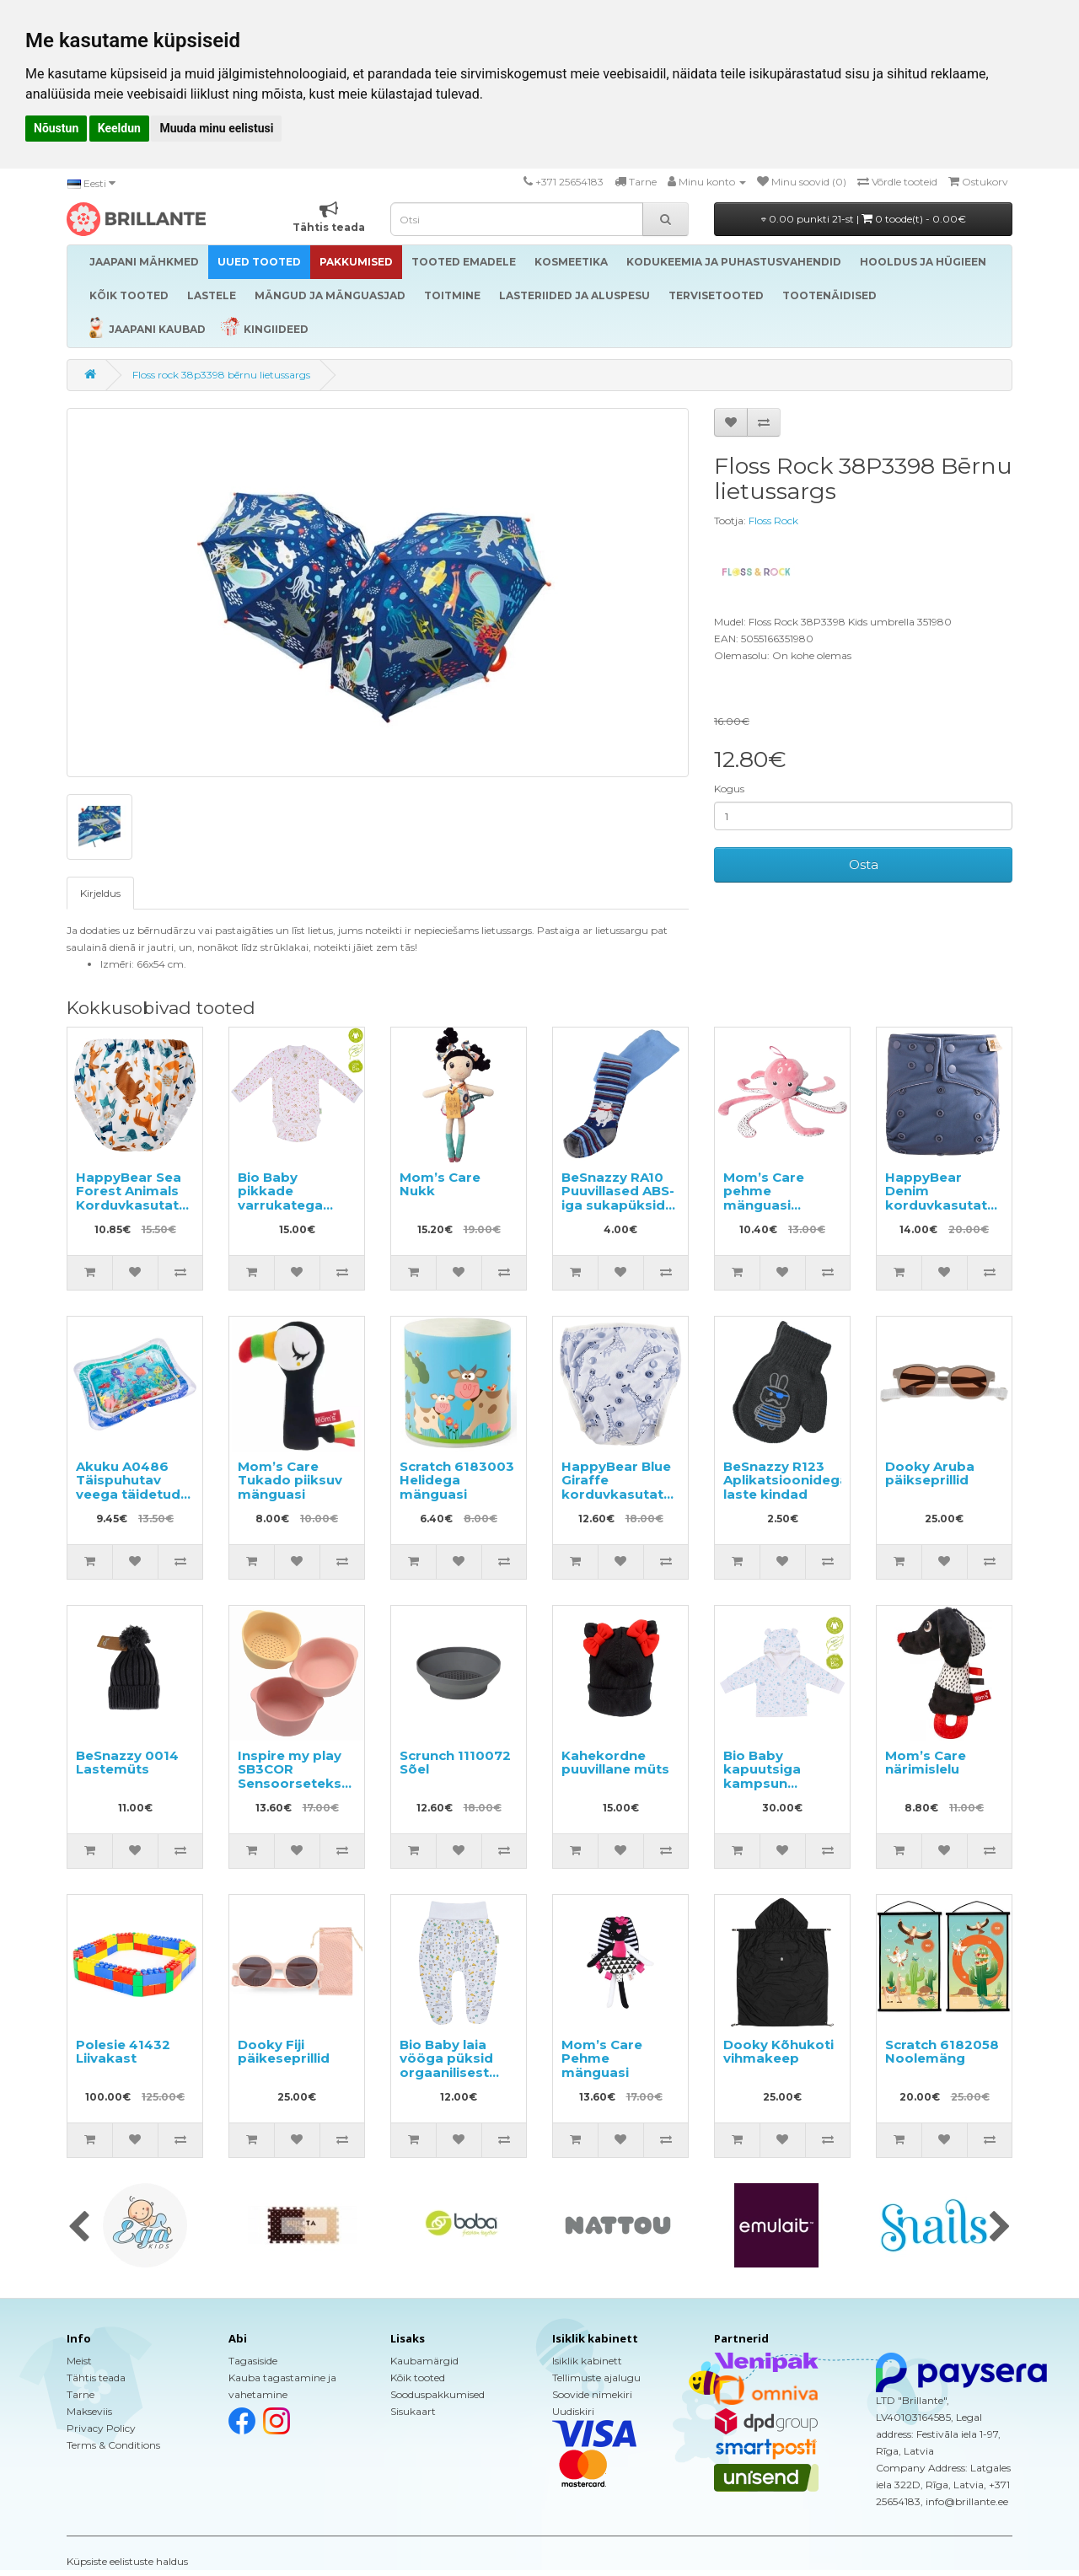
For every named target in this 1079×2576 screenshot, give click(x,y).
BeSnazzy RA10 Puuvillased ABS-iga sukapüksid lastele (617, 1198)
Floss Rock (773, 520)
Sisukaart (413, 2411)
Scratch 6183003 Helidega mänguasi (457, 1480)
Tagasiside (252, 2360)
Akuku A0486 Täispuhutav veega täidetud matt (128, 1487)
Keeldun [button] (119, 128)
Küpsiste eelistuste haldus (127, 2561)
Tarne (80, 2394)
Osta (863, 864)
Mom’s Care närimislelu (925, 1762)
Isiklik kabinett (587, 2360)
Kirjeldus (100, 893)
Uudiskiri (573, 2411)
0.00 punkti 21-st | (863, 218)
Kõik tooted (417, 2377)
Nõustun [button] (56, 128)
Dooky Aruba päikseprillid (929, 1473)
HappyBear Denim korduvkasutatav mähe (944, 1198)
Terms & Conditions (113, 2445)
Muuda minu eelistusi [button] (216, 128)
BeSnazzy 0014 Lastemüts (127, 1762)
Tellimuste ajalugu (596, 2377)
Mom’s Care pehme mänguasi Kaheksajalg (765, 1198)
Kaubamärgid (424, 2360)
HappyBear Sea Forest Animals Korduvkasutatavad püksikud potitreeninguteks (144, 1205)
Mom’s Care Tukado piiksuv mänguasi (290, 1480)
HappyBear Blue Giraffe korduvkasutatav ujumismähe (620, 1487)
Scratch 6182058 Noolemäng (942, 2052)
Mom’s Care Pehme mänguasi (601, 2058)
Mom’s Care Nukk (440, 1184)
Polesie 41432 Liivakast (123, 2052)
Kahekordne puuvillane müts (615, 1762)
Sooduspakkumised (437, 2394)
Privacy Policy (101, 2428)
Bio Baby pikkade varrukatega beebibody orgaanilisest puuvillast (282, 1212)
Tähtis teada (96, 2377)
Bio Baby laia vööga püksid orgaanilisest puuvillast (446, 2066)
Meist (79, 2360)
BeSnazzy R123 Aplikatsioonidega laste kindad (785, 1480)
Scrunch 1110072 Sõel (455, 1762)
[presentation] (79, 2228)
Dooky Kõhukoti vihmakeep (778, 2052)
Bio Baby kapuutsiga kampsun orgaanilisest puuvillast (768, 1783)
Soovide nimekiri (592, 2394)
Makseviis (89, 2411)
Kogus (729, 788)
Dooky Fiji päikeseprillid (284, 2052)
